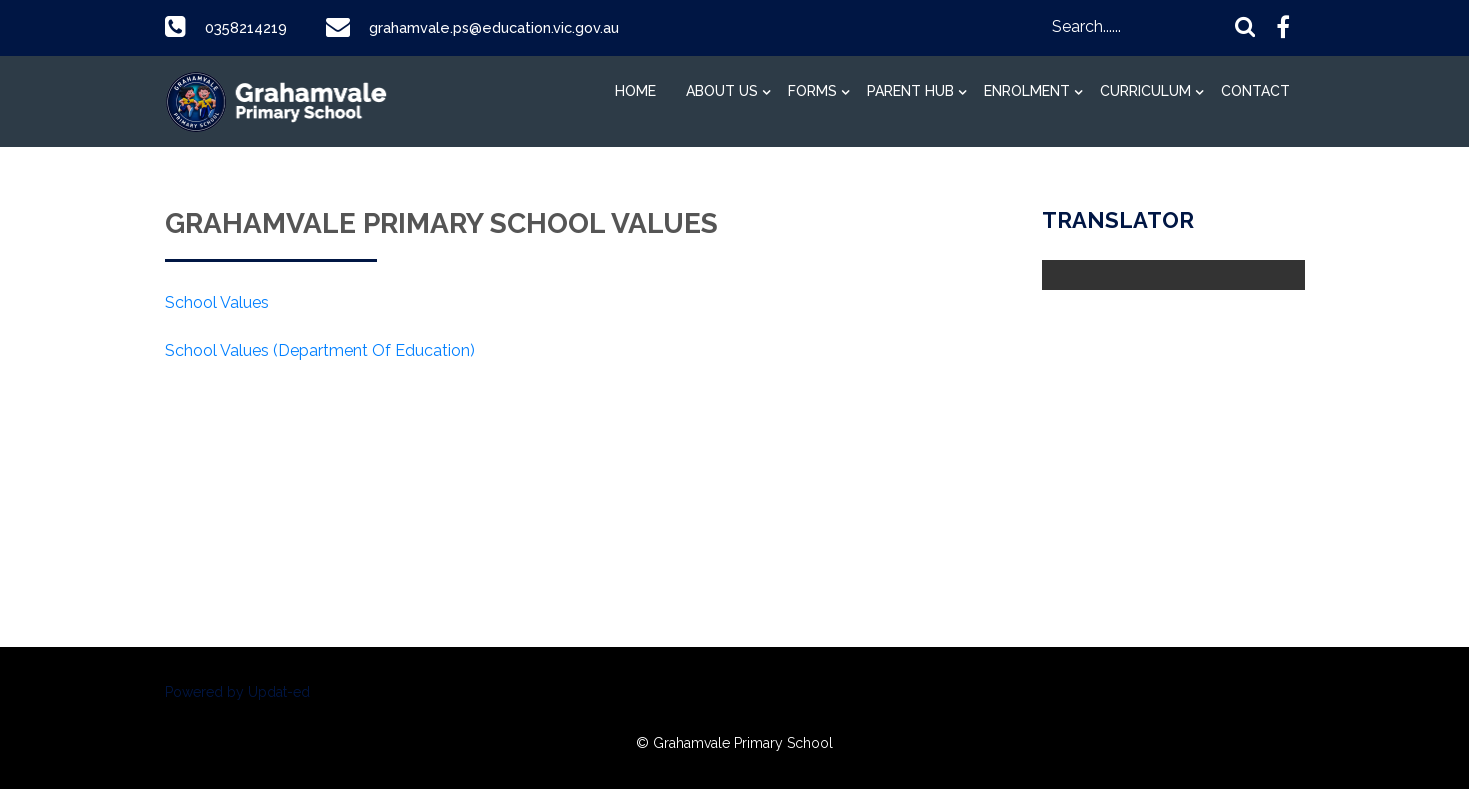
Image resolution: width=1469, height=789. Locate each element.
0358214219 (250, 27)
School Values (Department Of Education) (320, 350)
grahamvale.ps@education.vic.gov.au (513, 27)
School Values (217, 302)
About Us (722, 91)
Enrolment (1027, 91)
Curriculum (1145, 91)
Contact (1255, 91)
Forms (812, 91)
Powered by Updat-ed (237, 692)
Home (635, 91)
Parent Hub (910, 91)
